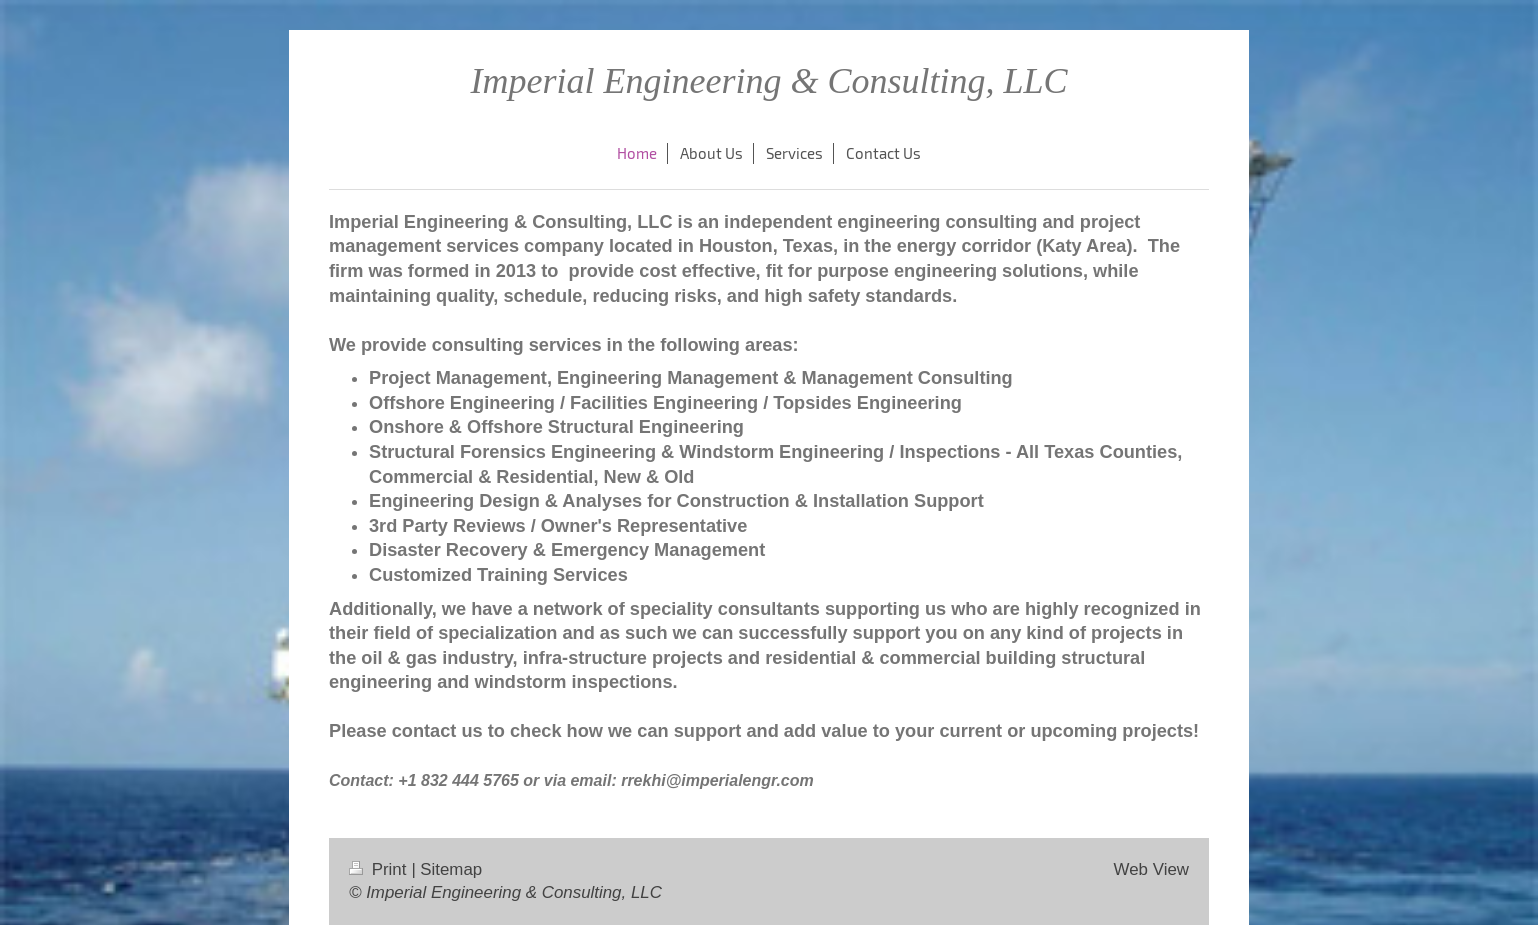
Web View (1151, 869)
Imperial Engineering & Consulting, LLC (768, 81)
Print (380, 869)
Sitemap (451, 869)
